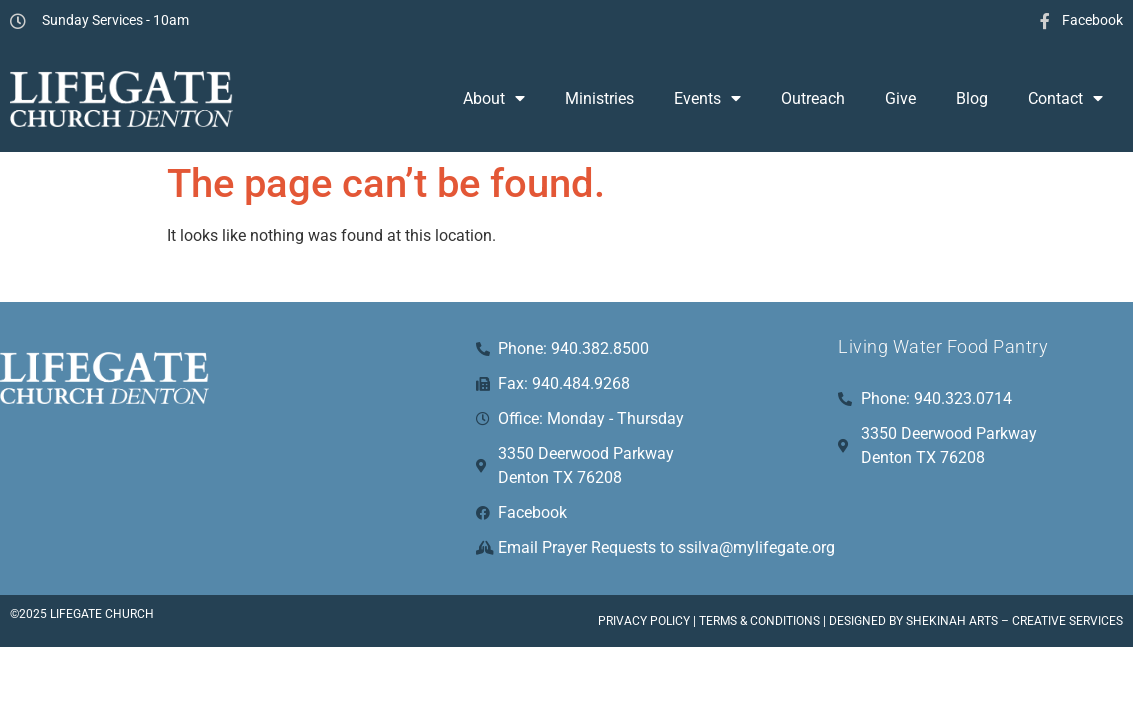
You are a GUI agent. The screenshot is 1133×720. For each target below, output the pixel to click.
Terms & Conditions (759, 621)
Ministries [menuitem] (599, 98)
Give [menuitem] (900, 98)
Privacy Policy (644, 621)
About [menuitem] (494, 98)
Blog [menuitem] (972, 98)
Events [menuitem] (707, 98)
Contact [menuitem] (1065, 98)
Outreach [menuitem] (813, 98)
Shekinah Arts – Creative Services (1014, 621)
